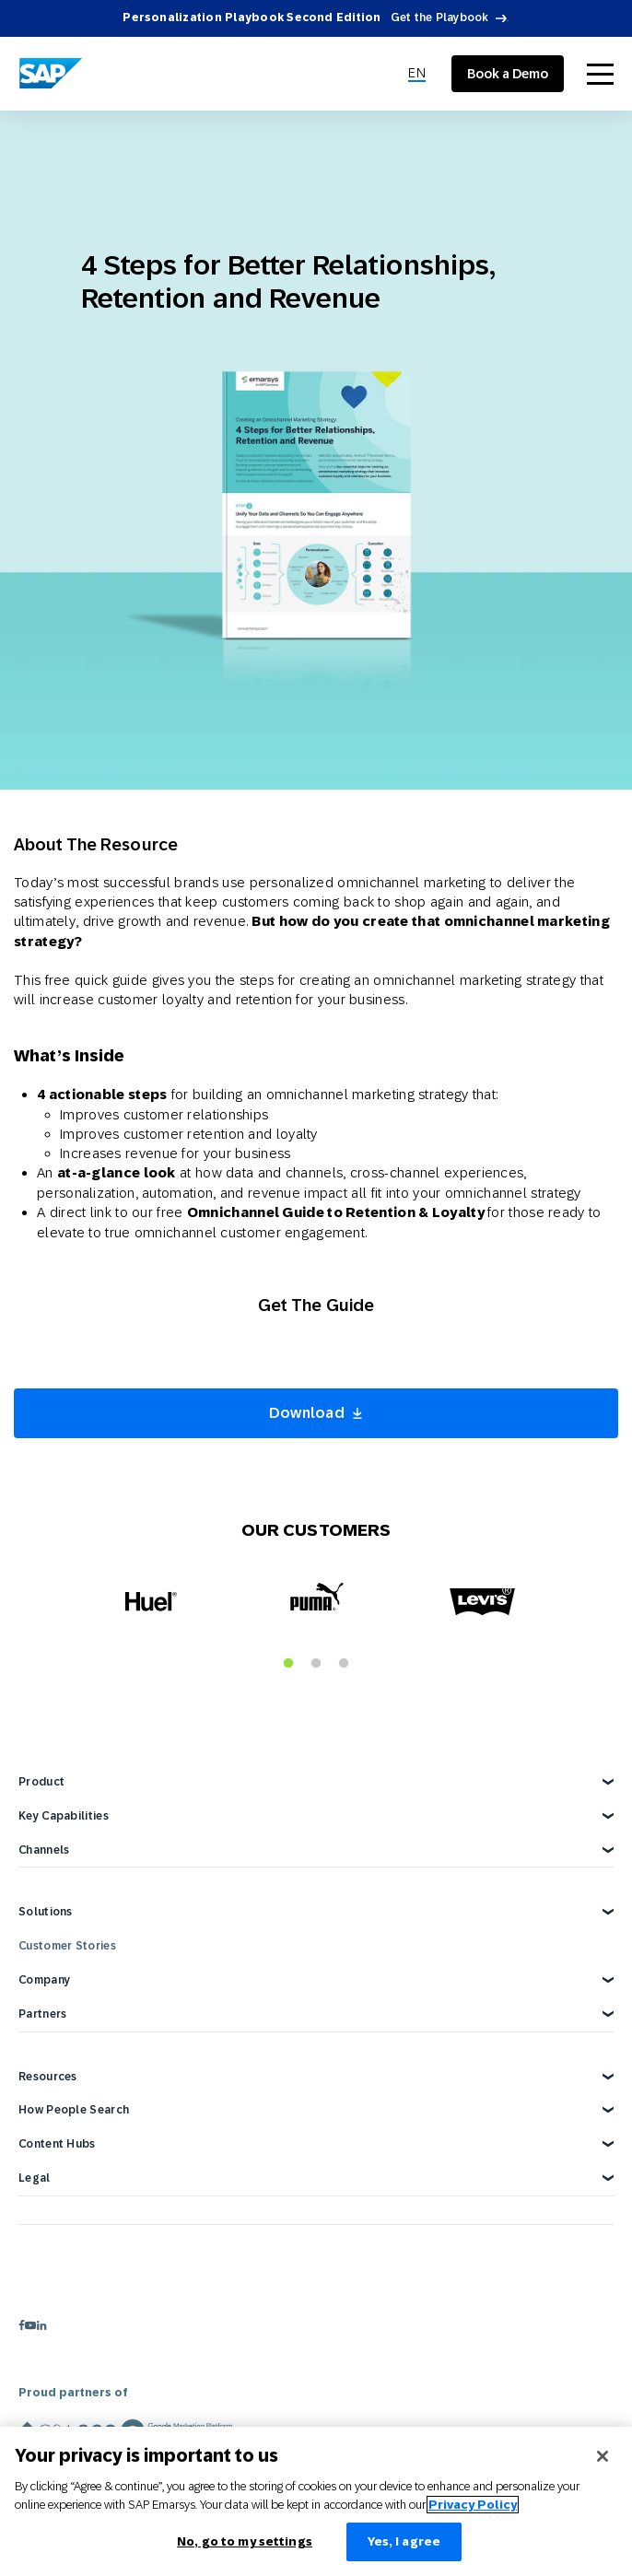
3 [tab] (343, 1664)
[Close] (602, 2456)
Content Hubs (57, 2143)
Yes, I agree (404, 2541)
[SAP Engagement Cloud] (50, 73)
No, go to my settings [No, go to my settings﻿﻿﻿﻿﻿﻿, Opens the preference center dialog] (244, 2541)
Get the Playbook (440, 17)
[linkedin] (41, 2325)
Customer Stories (67, 1945)
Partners (42, 2014)
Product (41, 1781)
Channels (43, 1850)
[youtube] (30, 2325)
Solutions (45, 1911)
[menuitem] (417, 73)
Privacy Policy (472, 2505)
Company (44, 1979)
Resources (47, 2076)
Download (307, 1413)
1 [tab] (288, 1664)
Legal (34, 2178)
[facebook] (21, 2325)
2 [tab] (316, 1664)
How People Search (73, 2109)
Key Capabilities (63, 1815)
